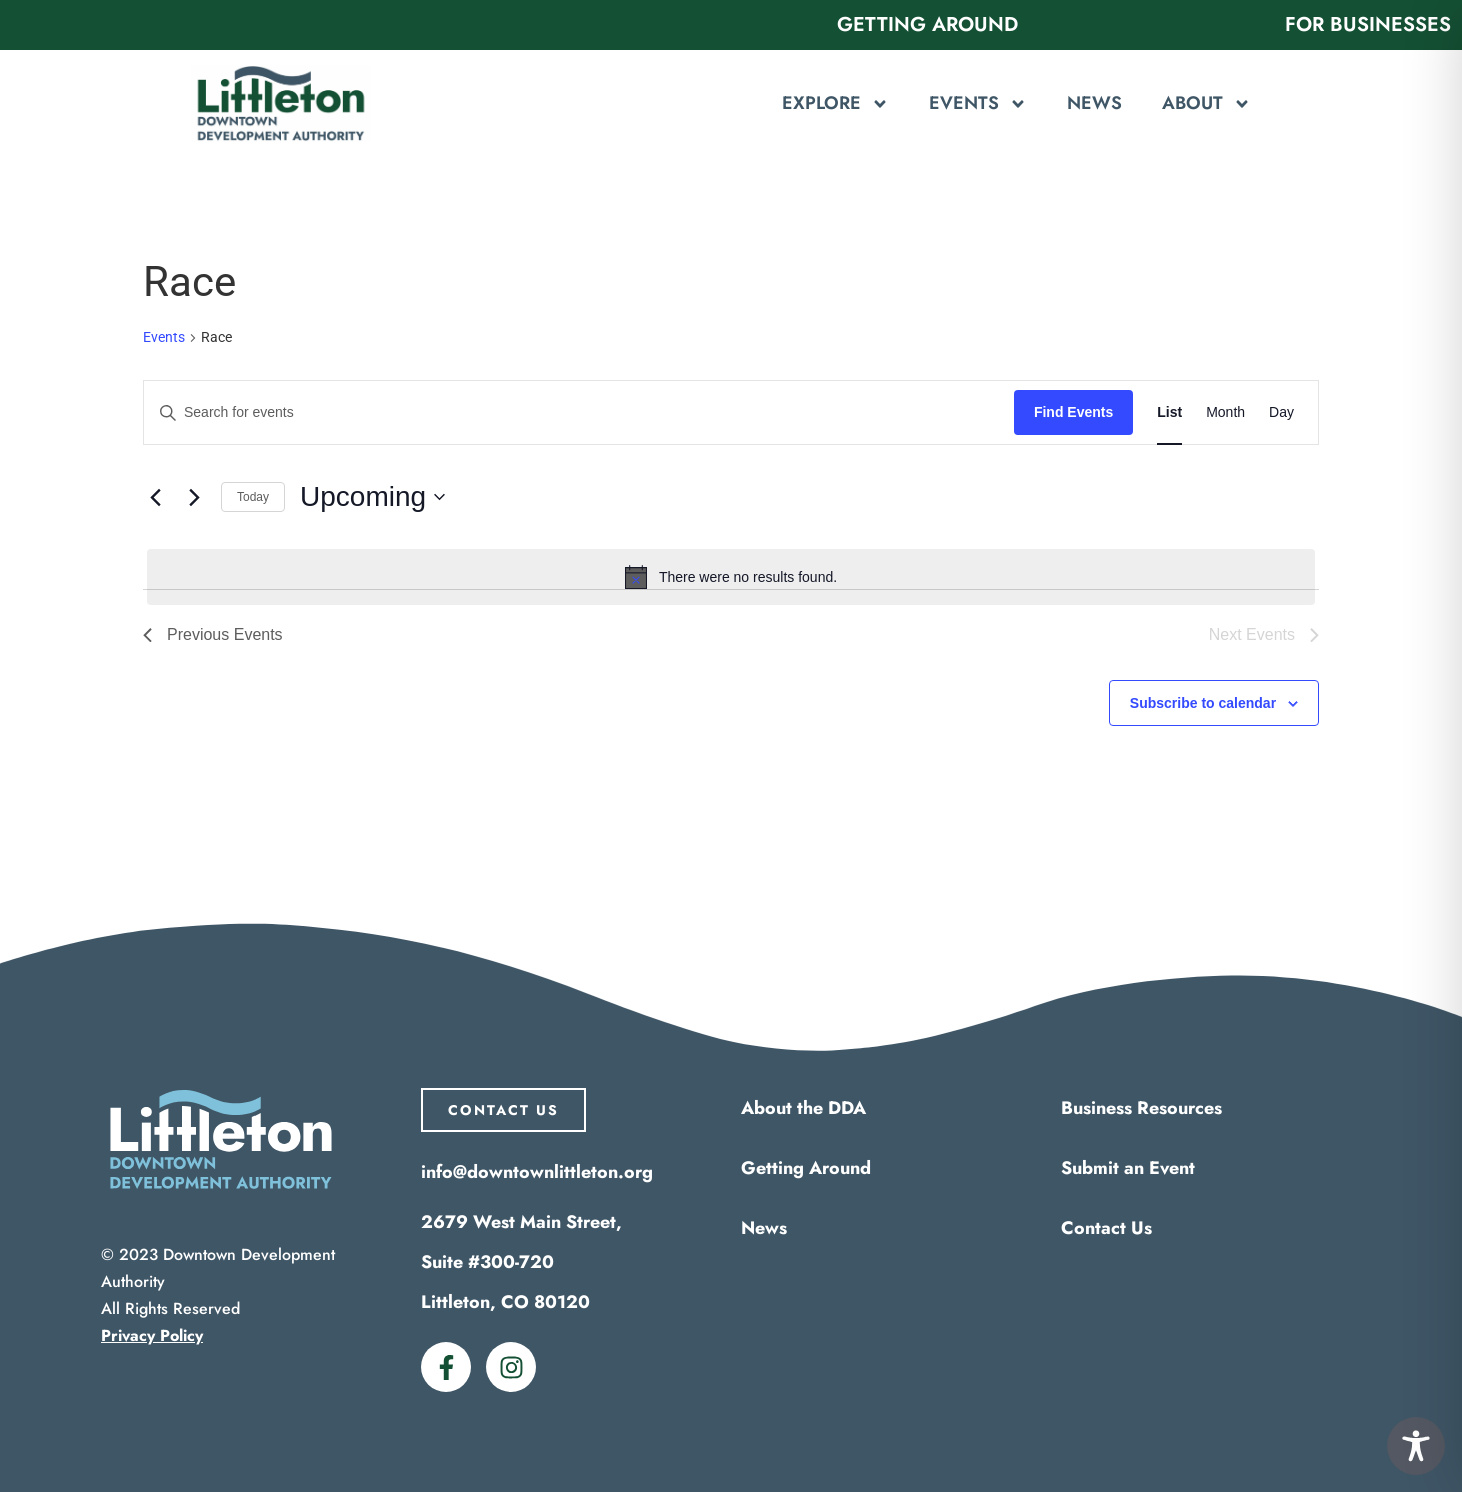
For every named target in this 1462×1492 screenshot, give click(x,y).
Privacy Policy (152, 1335)
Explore (835, 104)
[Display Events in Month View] (1225, 412)
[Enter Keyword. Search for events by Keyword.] (579, 412)
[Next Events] (194, 497)
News (1094, 103)
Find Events (1073, 412)
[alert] (731, 577)
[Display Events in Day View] (1281, 412)
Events (978, 104)
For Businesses (1368, 24)
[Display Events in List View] (1169, 412)
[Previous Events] (155, 497)
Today (253, 497)
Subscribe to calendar (1203, 703)
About (1206, 104)
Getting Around (927, 24)
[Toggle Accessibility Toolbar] (1416, 1446)
